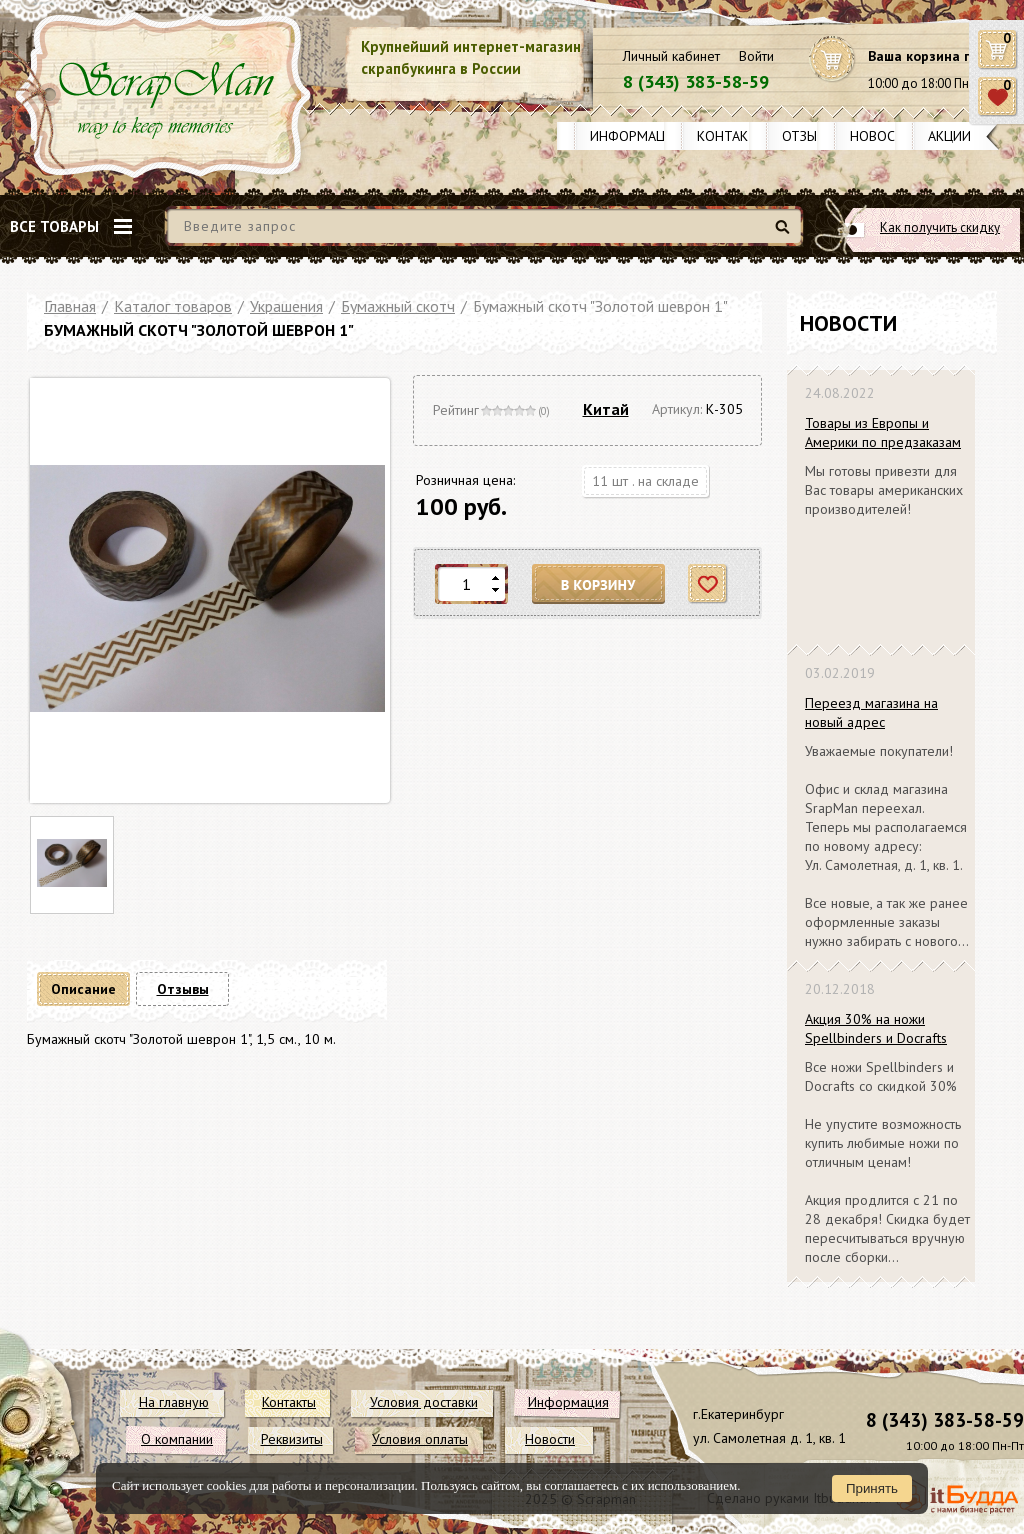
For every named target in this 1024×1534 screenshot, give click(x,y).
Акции (949, 136)
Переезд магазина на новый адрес (871, 712)
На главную (174, 1402)
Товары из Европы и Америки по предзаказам (883, 432)
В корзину (599, 584)
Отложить (708, 584)
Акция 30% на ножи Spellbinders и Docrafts (876, 1028)
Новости (881, 136)
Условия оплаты (420, 1439)
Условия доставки (424, 1402)
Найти (785, 234)
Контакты (732, 136)
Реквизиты (292, 1439)
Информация (636, 136)
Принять (872, 1488)
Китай (606, 409)
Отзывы (808, 136)
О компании (177, 1439)
